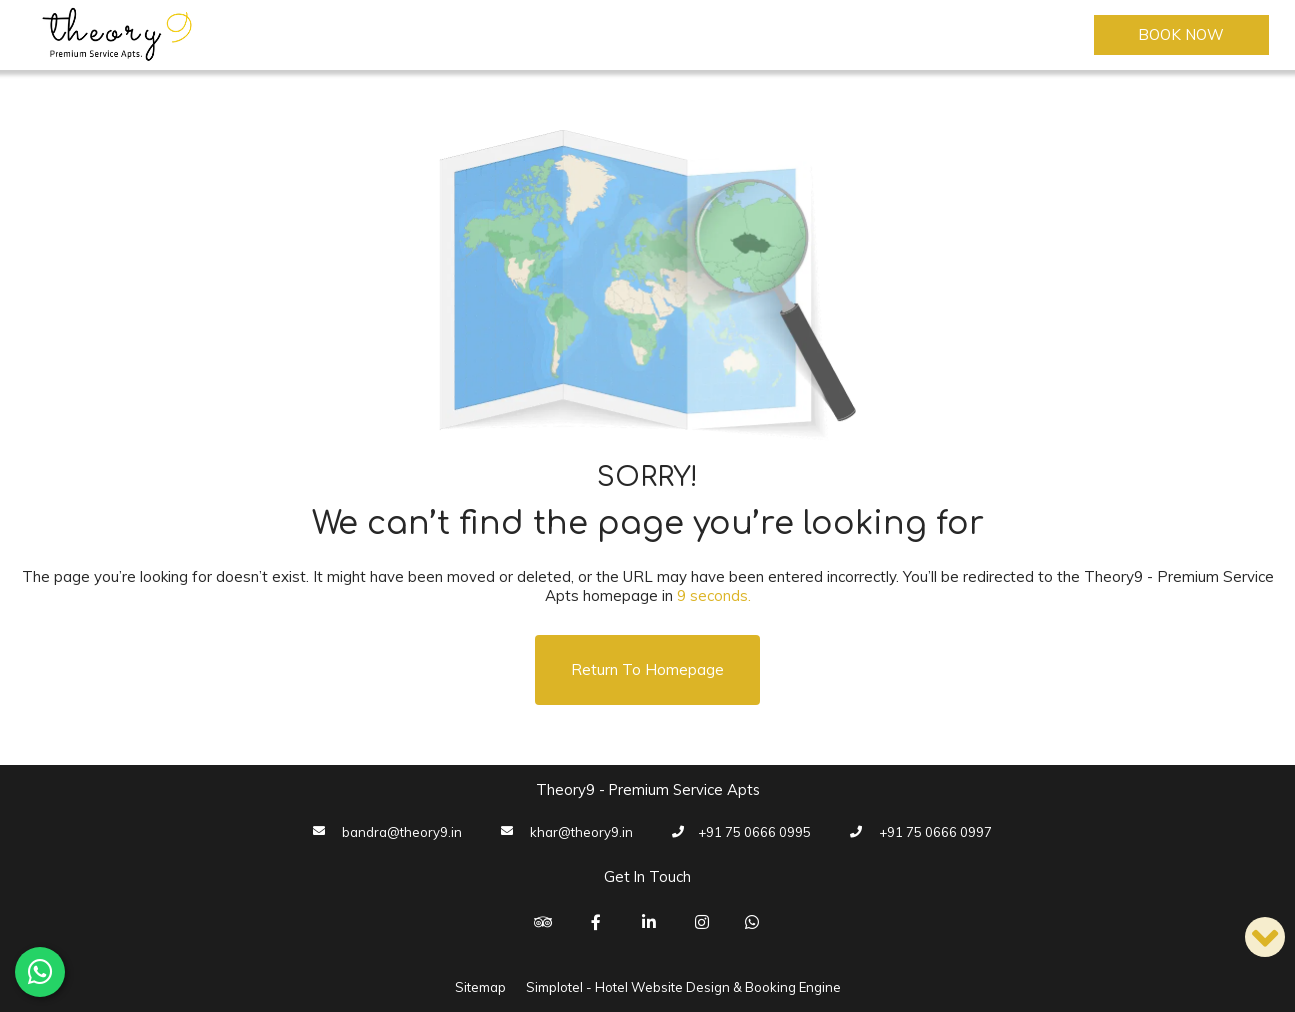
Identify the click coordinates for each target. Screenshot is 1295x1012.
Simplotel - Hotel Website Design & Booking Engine (683, 987)
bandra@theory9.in (402, 832)
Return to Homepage (647, 669)
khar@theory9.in (581, 832)
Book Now (1181, 34)
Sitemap (480, 987)
